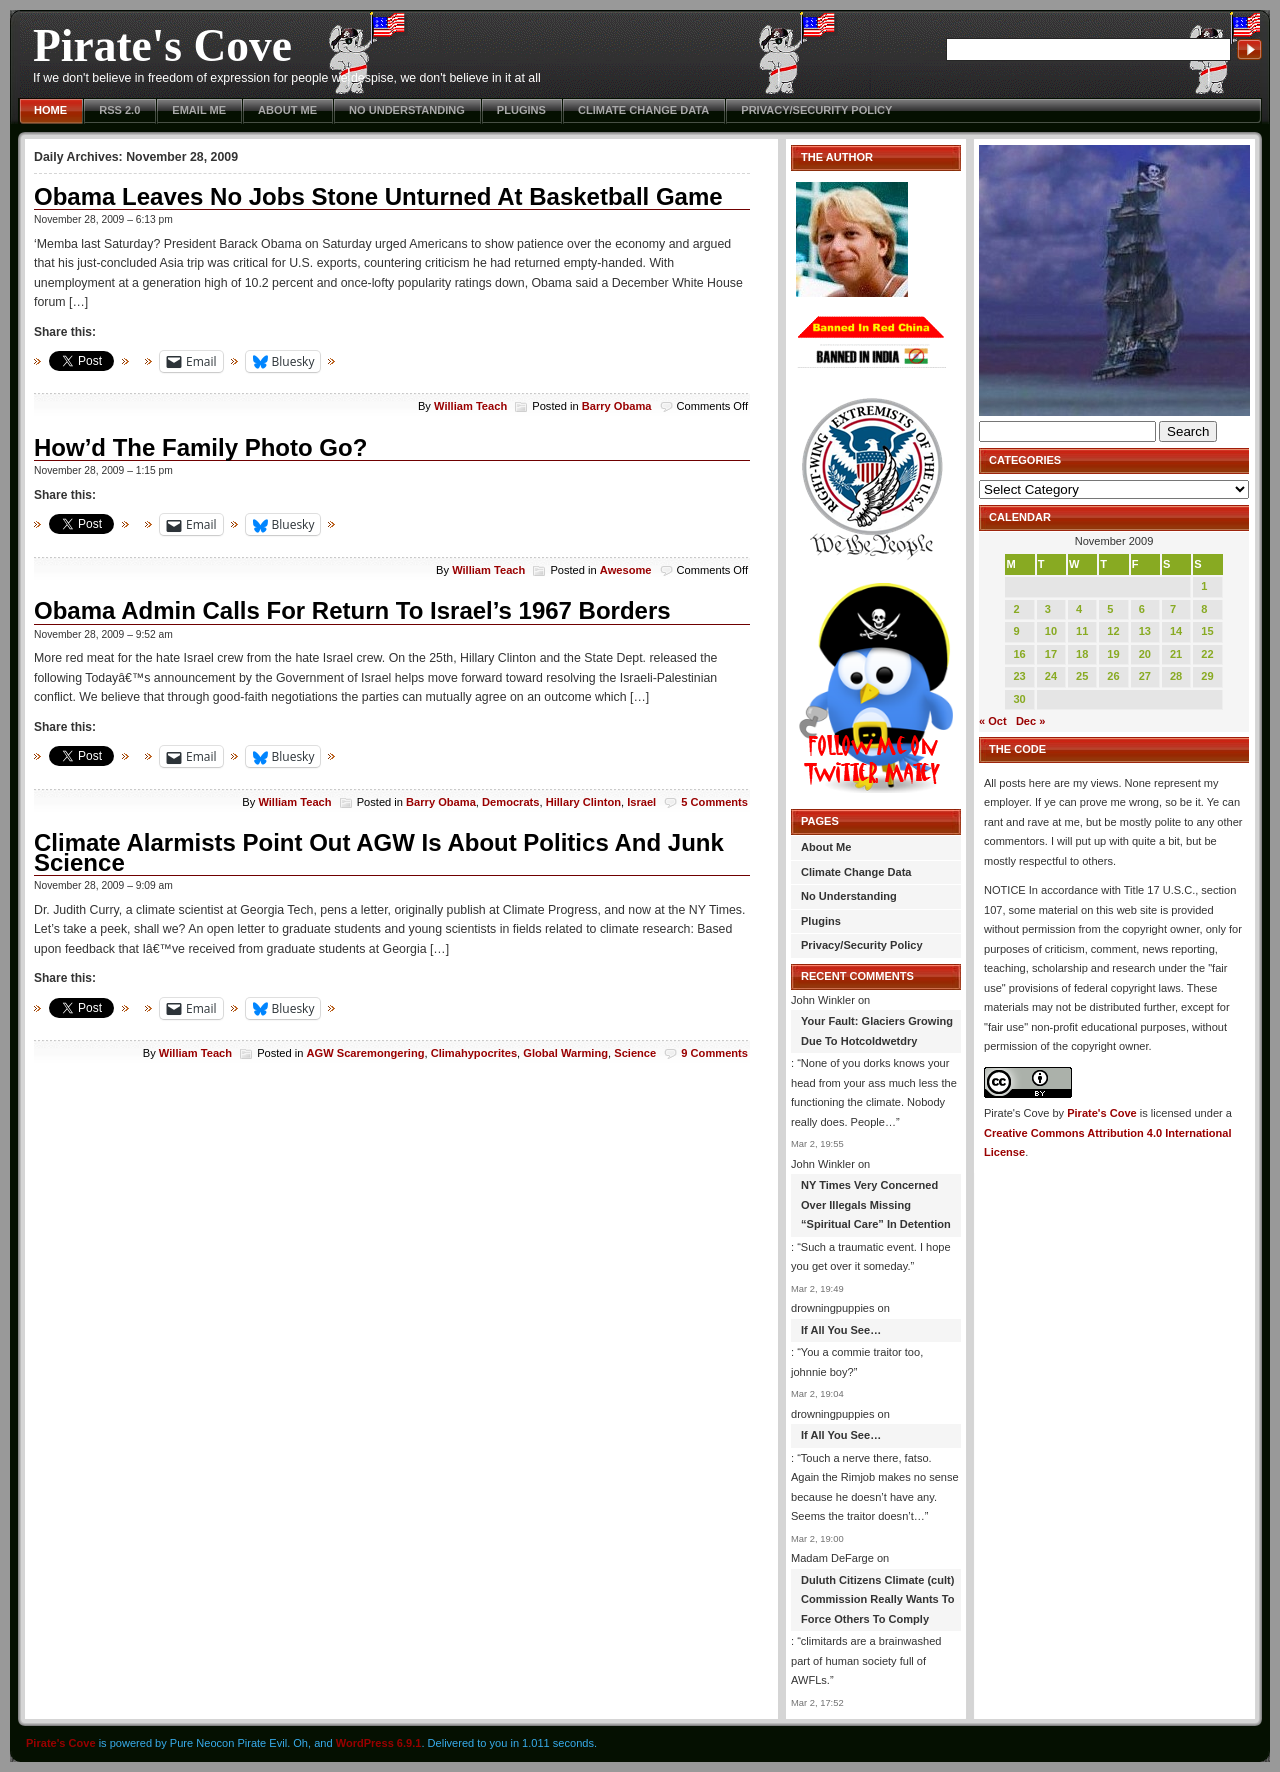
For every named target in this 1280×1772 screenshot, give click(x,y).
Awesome (626, 570)
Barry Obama (617, 406)
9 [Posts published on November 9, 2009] (1016, 631)
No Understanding (407, 110)
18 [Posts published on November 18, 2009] (1082, 654)
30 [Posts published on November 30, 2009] (1019, 699)
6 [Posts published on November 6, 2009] (1142, 609)
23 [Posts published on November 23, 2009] (1019, 676)
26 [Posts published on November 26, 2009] (1113, 676)
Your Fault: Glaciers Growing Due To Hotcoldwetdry (877, 1031)
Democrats (510, 802)
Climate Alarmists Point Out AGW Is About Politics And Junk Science (379, 852)
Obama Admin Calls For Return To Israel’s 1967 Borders (352, 610)
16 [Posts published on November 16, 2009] (1019, 654)
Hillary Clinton (583, 802)
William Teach (470, 406)
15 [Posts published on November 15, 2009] (1207, 631)
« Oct (993, 721)
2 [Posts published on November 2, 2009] (1016, 609)
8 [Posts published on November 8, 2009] (1204, 609)
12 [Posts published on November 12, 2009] (1113, 631)
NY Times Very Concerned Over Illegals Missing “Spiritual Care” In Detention (876, 1204)
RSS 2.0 (119, 110)
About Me (287, 110)
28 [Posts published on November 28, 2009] (1176, 676)
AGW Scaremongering (366, 1053)
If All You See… (841, 1330)
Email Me (199, 110)
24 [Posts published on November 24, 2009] (1051, 676)
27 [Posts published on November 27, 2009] (1145, 676)
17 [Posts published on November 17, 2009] (1051, 654)
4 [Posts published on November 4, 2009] (1079, 609)
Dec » (1030, 721)
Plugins (521, 110)
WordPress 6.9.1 (379, 1743)
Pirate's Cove (162, 45)
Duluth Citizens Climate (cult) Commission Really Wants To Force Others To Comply (877, 1599)
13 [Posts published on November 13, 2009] (1145, 631)
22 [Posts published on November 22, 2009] (1207, 654)
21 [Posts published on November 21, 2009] (1176, 654)
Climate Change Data (643, 110)
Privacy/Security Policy (816, 110)
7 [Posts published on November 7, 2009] (1173, 609)
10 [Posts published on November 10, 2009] (1051, 631)
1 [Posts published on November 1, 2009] (1204, 586)
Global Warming (565, 1053)
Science (635, 1053)
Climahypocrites (474, 1053)
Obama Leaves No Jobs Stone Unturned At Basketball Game (378, 196)
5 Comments (714, 802)
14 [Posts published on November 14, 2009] (1176, 631)
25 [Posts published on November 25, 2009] (1082, 676)
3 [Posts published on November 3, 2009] (1048, 609)
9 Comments (714, 1053)
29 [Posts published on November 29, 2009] (1207, 676)
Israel (641, 802)
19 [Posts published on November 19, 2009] (1113, 654)
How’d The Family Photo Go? (200, 447)
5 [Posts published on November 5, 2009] (1110, 609)
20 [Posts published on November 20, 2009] (1145, 654)
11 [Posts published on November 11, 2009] (1082, 631)
